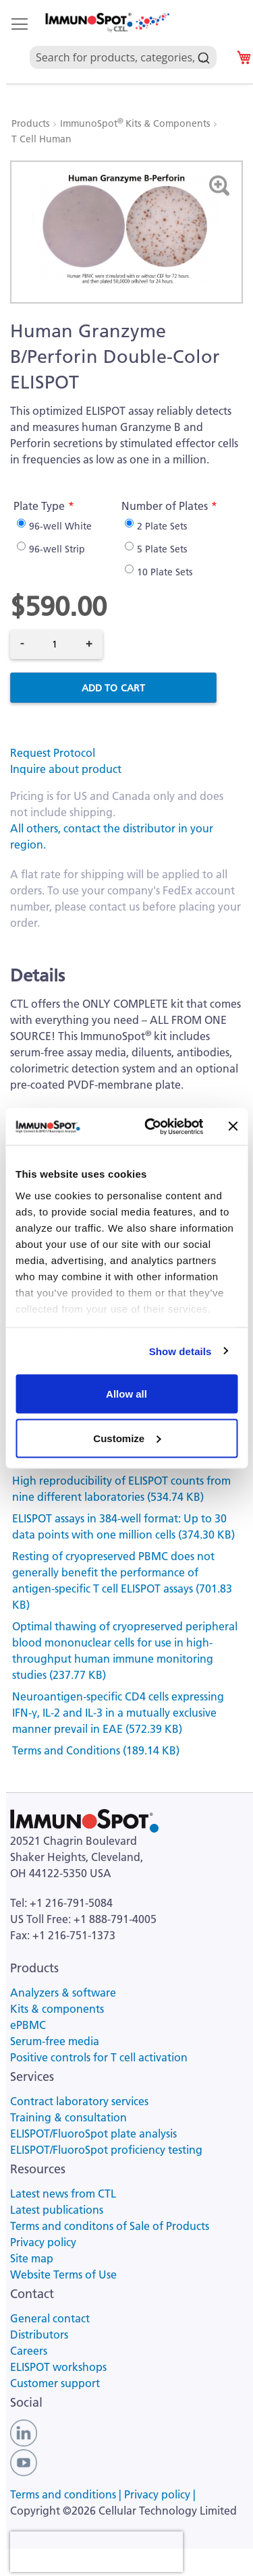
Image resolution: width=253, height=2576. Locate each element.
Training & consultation (68, 2117)
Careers (28, 2350)
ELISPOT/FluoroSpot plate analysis (93, 2133)
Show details (180, 1350)
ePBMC (28, 2025)
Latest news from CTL (63, 2193)
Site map (31, 2258)
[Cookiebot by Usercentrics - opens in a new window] (151, 1126)
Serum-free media (54, 2041)
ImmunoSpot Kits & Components (136, 123)
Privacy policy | (160, 2494)
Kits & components (57, 2008)
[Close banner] (232, 1126)
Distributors (39, 2334)
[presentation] (96, 2551)
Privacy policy (43, 2242)
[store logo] (106, 22)
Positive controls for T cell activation (99, 2057)
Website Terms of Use (63, 2274)
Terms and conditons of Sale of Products (109, 2226)
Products (31, 123)
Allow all (126, 1394)
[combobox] (123, 42)
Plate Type (39, 506)
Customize (127, 1437)
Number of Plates (164, 506)
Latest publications (56, 2209)
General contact (50, 2318)
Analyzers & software (63, 1992)
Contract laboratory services (79, 2101)
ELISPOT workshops (58, 2367)
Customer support (55, 2383)
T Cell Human (41, 139)
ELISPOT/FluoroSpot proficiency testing (106, 2149)
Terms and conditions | (67, 2494)
